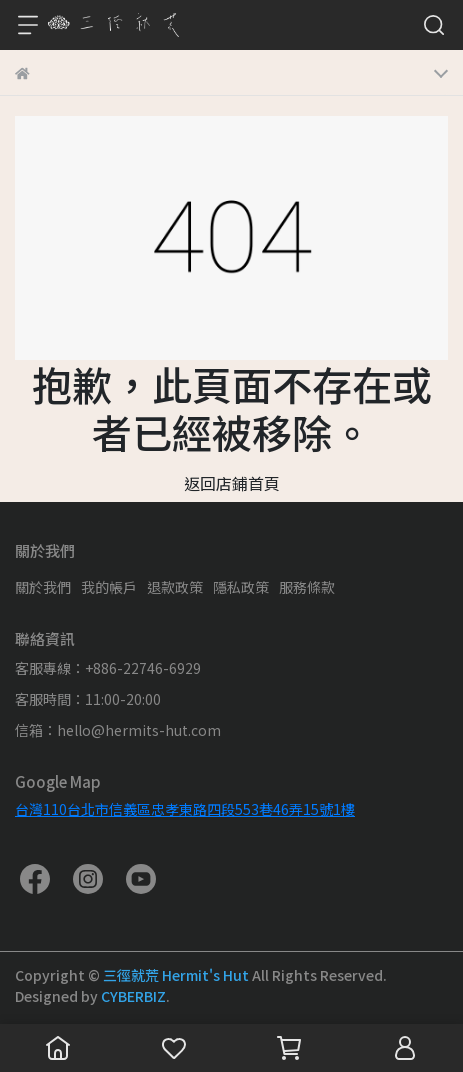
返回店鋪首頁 (232, 483)
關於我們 (43, 587)
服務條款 (307, 587)
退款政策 (175, 587)
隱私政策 (241, 587)
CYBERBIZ (133, 996)
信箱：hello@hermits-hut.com (118, 730)
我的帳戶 (109, 587)
